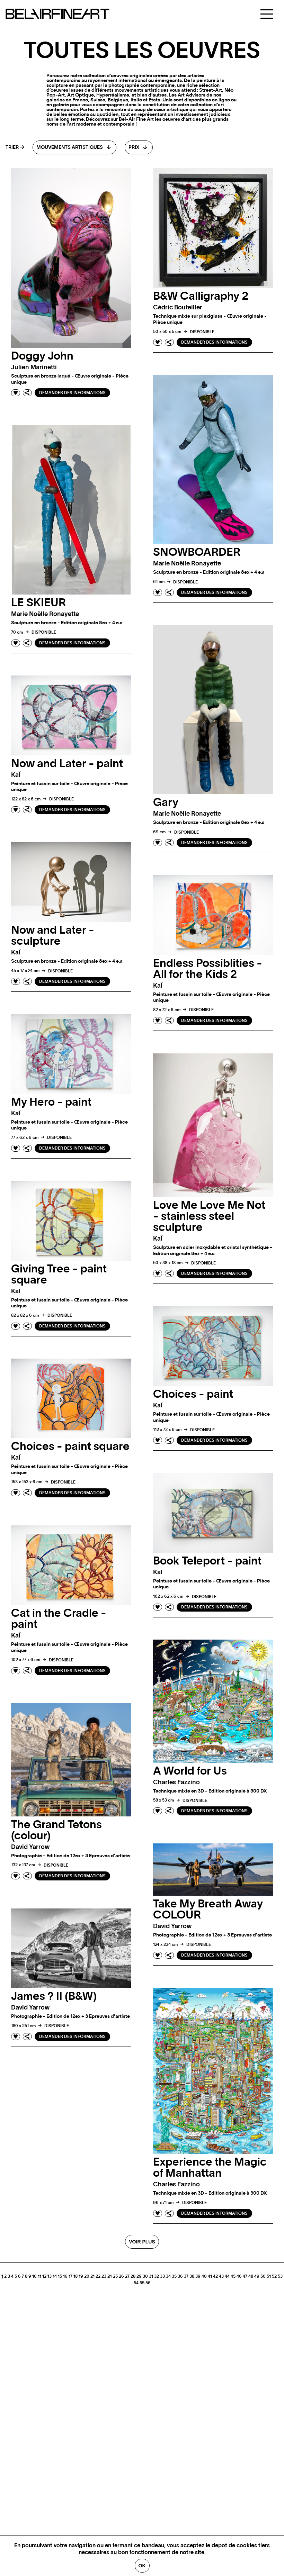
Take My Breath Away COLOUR (208, 1909)
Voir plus (142, 2241)
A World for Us (190, 1771)
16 (65, 2276)
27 (127, 2276)
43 (221, 2276)
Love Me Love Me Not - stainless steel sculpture (209, 1216)
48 (250, 2276)
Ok (142, 2565)
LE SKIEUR (38, 602)
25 (115, 2276)
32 (156, 2276)
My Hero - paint (51, 1102)
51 (269, 2276)
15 (60, 2276)
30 (145, 2276)
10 (34, 2276)
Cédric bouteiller (177, 308)
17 (70, 2276)
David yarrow (30, 1847)
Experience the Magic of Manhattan (210, 2168)
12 (44, 2276)
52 (274, 2276)
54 (136, 2283)
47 (245, 2276)
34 (168, 2276)
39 (198, 2276)
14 (55, 2276)
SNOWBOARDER (196, 552)
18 (75, 2276)
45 (233, 2276)
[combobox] (74, 147)
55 (142, 2283)
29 (139, 2276)
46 (239, 2276)
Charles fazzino (176, 1782)
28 (133, 2276)
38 (191, 2276)
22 (98, 2276)
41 (210, 2276)
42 (215, 2276)
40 (204, 2276)
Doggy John (42, 356)
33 (162, 2276)
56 (148, 2283)
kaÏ (15, 775)
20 (86, 2276)
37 (186, 2276)
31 (151, 2276)
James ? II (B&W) (54, 1996)
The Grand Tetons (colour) (56, 1830)
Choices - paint (193, 1394)
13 (49, 2276)
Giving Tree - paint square (59, 1274)
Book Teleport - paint (207, 1561)
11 (39, 2276)
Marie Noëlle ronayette (187, 564)
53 (280, 2276)
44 (227, 2276)
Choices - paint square (70, 1446)
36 (180, 2276)
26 (121, 2276)
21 (92, 2276)
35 (174, 2276)
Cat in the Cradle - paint (58, 1619)
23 (103, 2276)
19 (81, 2276)
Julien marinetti (34, 367)
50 (263, 2276)
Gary (165, 802)
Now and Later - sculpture (52, 936)
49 (256, 2276)
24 (109, 2276)
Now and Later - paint (67, 763)
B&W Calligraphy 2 (200, 296)
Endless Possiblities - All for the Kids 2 (207, 969)
